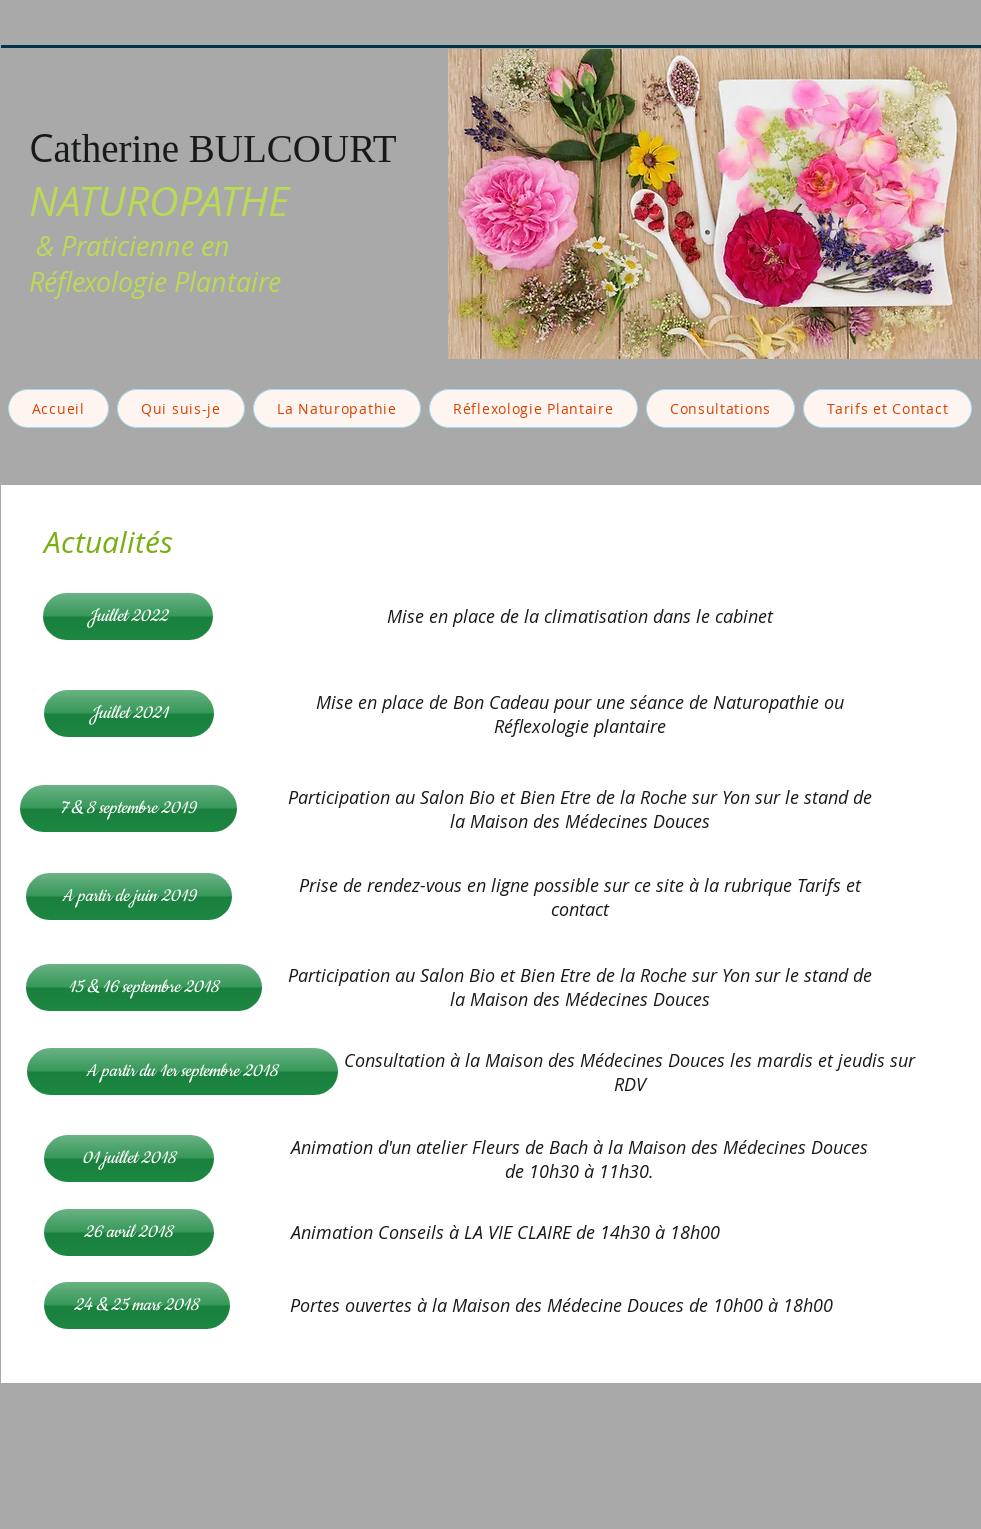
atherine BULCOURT (225, 148)
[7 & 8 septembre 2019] (128, 808)
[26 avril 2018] (129, 1232)
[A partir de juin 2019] (129, 896)
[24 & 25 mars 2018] (137, 1305)
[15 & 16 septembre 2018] (144, 987)
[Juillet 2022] (128, 616)
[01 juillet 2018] (129, 1158)
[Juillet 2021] (129, 713)
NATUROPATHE (159, 200)
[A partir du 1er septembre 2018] (182, 1071)
